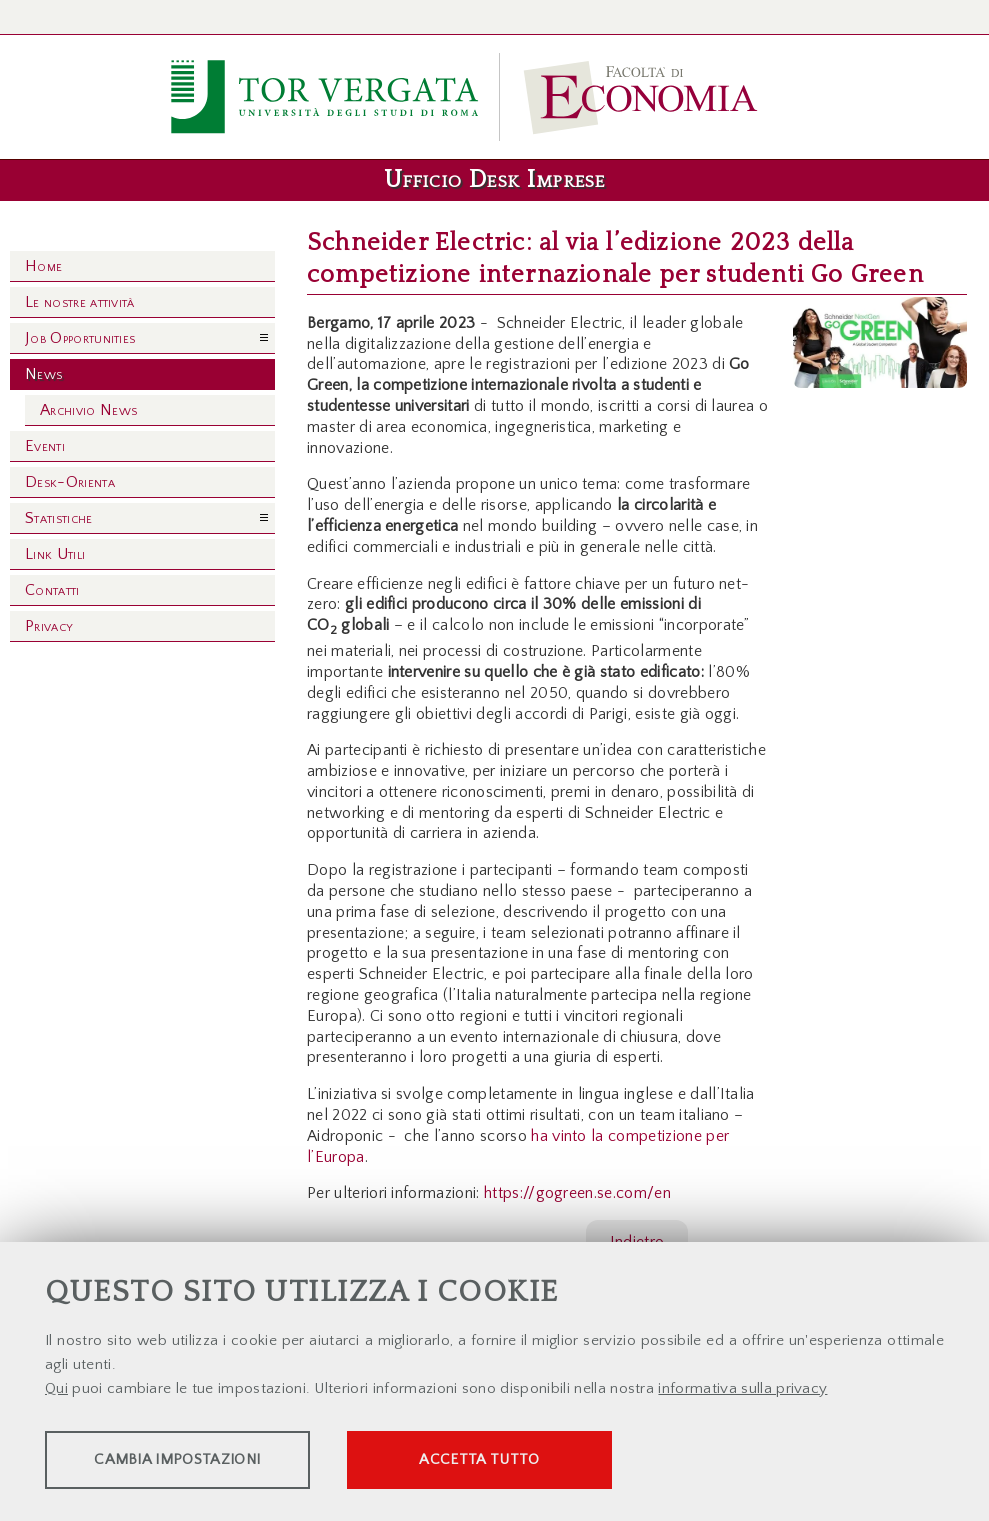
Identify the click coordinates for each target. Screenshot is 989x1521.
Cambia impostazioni (202, 1461)
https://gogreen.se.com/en (577, 1193)
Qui (56, 1390)
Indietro (637, 1242)
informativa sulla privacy (742, 1390)
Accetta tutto (562, 1461)
